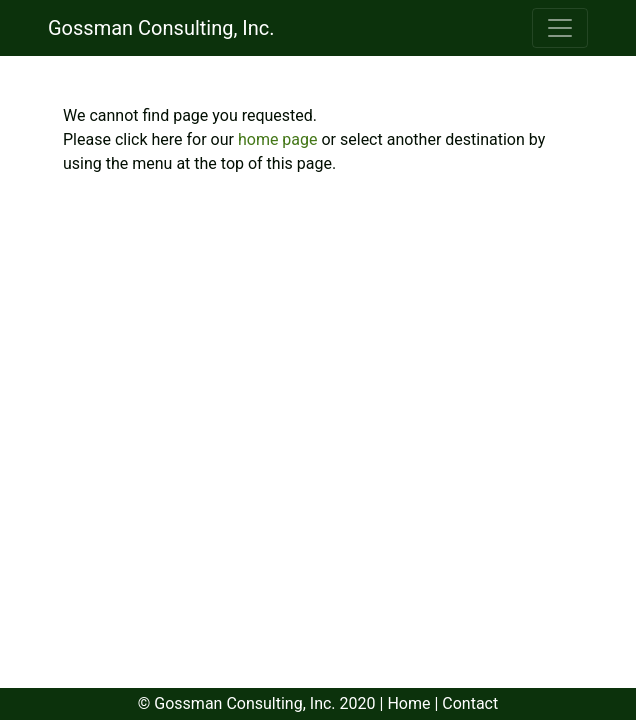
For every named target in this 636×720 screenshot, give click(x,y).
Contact (470, 703)
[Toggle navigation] (560, 28)
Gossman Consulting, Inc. (161, 28)
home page (280, 139)
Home (408, 703)
